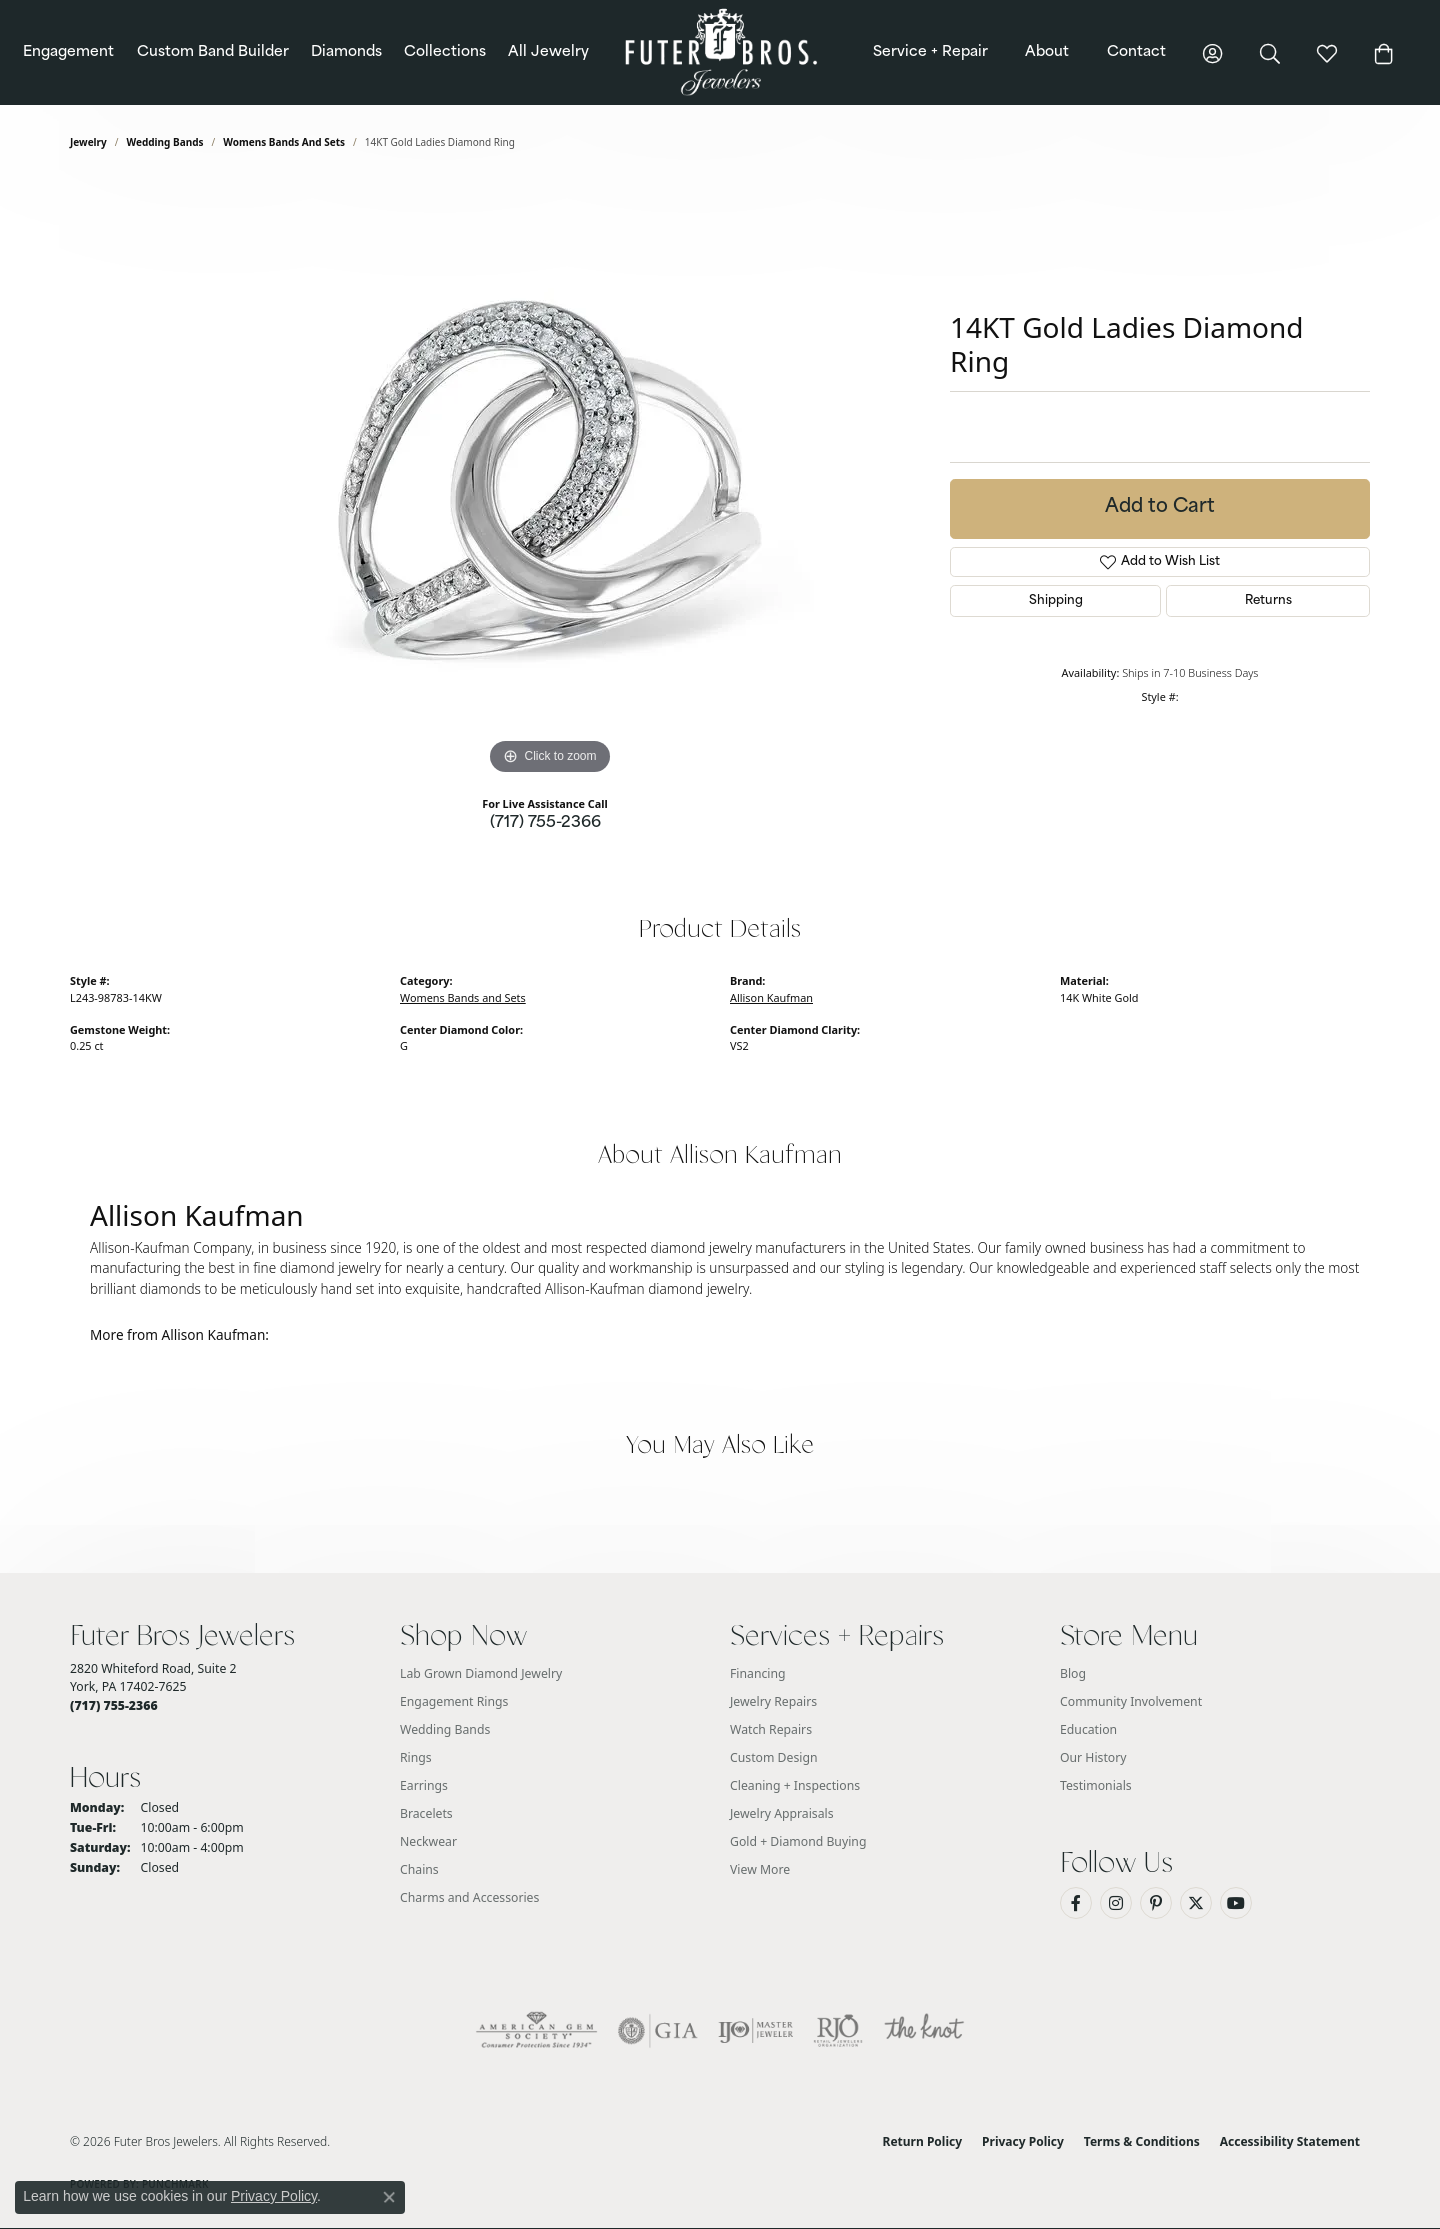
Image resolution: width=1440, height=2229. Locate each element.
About (1047, 52)
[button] (1213, 52)
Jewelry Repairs (773, 1701)
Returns (1268, 601)
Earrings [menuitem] (424, 1785)
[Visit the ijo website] (755, 2031)
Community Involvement (1131, 1701)
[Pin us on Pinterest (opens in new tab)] (1156, 1903)
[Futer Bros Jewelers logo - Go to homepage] (719, 52)
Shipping (1056, 601)
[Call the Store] (114, 1705)
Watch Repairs (771, 1729)
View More (760, 1869)
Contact (1136, 52)
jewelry (88, 142)
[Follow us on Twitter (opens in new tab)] (1196, 1903)
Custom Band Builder (213, 52)
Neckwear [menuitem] (428, 1841)
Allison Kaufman (771, 997)
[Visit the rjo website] (838, 2031)
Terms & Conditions (1142, 2141)
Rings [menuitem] (416, 1757)
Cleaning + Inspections (795, 1785)
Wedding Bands (165, 142)
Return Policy (923, 2141)
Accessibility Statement (1290, 2141)
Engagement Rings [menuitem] (454, 1701)
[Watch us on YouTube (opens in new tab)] (1236, 1903)
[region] (550, 480)
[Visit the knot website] (924, 2031)
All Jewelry (548, 52)
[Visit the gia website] (658, 2031)
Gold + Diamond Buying (798, 1841)
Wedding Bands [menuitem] (445, 1729)
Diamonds (346, 52)
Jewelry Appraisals (782, 1813)
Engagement (68, 52)
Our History (1093, 1757)
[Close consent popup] (389, 2197)
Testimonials (1096, 1785)
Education (1088, 1729)
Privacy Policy (1023, 2141)
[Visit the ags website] (536, 2031)
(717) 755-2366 (545, 823)
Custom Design (774, 1757)
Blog (1073, 1673)
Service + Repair (930, 52)
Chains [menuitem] (419, 1869)
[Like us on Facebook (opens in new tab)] (1076, 1903)
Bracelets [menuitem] (426, 1813)
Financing (758, 1673)
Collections (445, 52)
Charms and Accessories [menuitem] (469, 1897)
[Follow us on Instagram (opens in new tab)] (1116, 1903)
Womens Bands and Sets (284, 142)
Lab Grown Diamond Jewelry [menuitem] (481, 1673)
